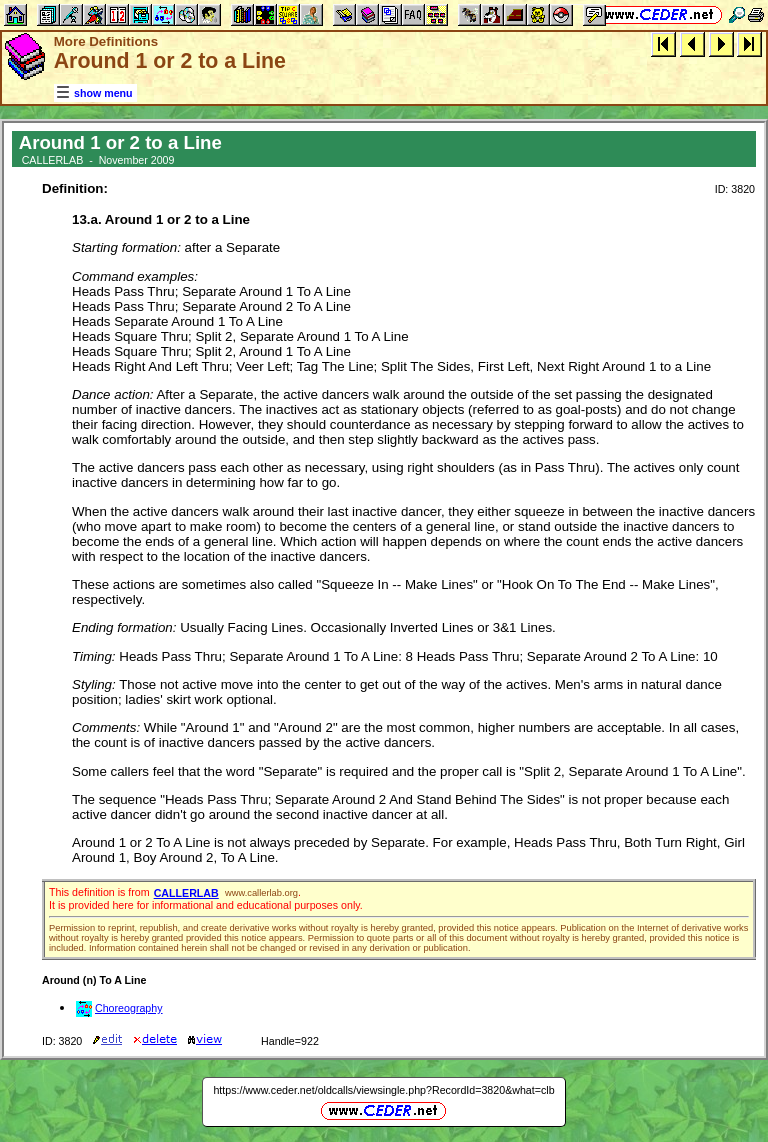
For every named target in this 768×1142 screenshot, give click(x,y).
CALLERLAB (186, 893)
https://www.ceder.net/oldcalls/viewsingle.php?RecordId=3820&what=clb (383, 1090)
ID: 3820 (735, 189)
